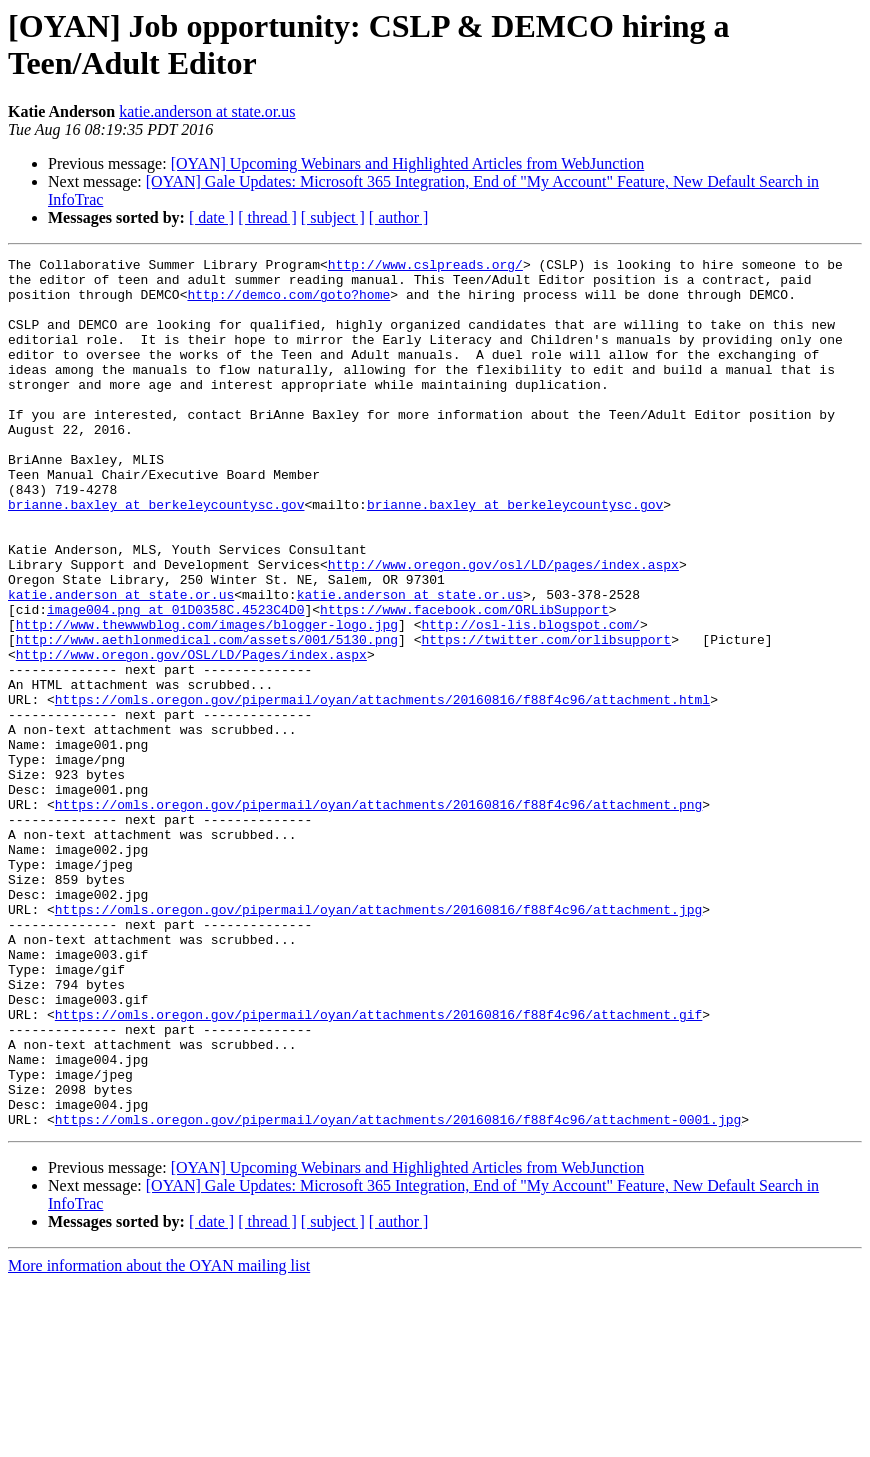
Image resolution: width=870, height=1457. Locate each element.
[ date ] (211, 217)
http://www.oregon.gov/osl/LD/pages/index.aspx (503, 627)
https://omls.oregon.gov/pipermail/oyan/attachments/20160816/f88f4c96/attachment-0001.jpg (398, 1293)
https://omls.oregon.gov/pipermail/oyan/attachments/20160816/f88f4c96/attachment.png (378, 915)
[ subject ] (333, 217)
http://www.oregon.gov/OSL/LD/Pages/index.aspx (191, 735)
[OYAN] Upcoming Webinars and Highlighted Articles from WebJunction (408, 163)
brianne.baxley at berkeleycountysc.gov (156, 555)
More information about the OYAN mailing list (159, 1439)
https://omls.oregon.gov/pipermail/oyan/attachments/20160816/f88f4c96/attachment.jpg (378, 1041)
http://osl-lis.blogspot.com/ (530, 699)
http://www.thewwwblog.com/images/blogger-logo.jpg (207, 699)
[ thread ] (267, 217)
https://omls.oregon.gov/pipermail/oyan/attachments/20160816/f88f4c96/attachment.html (382, 789)
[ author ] (399, 217)
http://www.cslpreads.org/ (425, 267)
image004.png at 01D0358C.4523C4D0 (175, 681)
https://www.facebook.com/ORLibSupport (464, 681)
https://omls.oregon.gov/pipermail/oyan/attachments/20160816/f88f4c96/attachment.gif (378, 1167)
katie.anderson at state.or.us (207, 111)
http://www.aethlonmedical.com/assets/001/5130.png (207, 717)
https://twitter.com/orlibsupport (546, 717)
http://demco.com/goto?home (288, 303)
